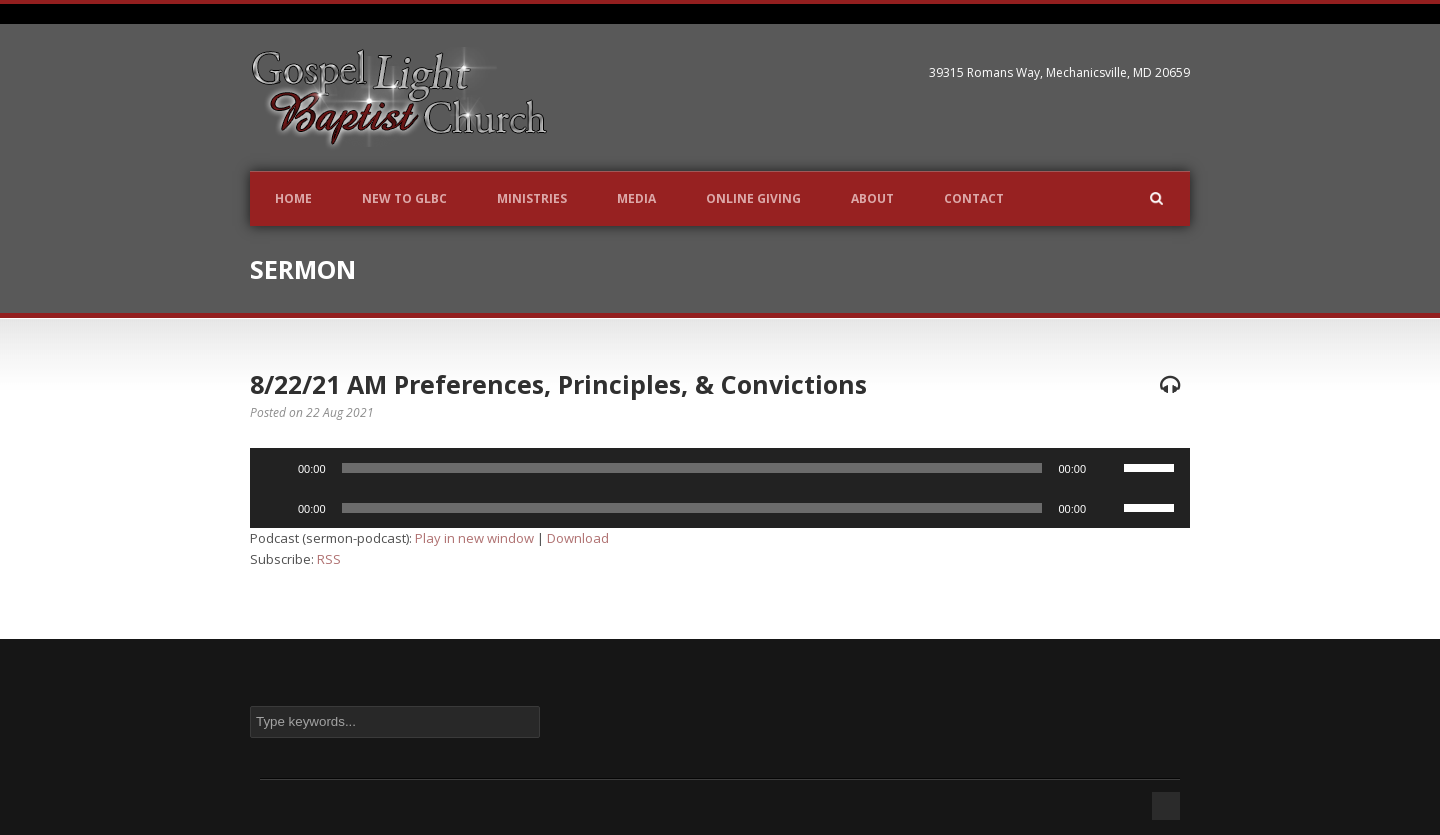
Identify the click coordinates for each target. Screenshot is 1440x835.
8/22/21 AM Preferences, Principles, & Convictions (558, 384)
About (872, 198)
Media (636, 198)
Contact (974, 198)
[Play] (276, 468)
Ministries (532, 198)
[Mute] (1108, 468)
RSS (329, 559)
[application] (720, 468)
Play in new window (474, 538)
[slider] (692, 468)
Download (578, 538)
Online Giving (753, 198)
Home (293, 198)
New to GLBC (404, 198)
